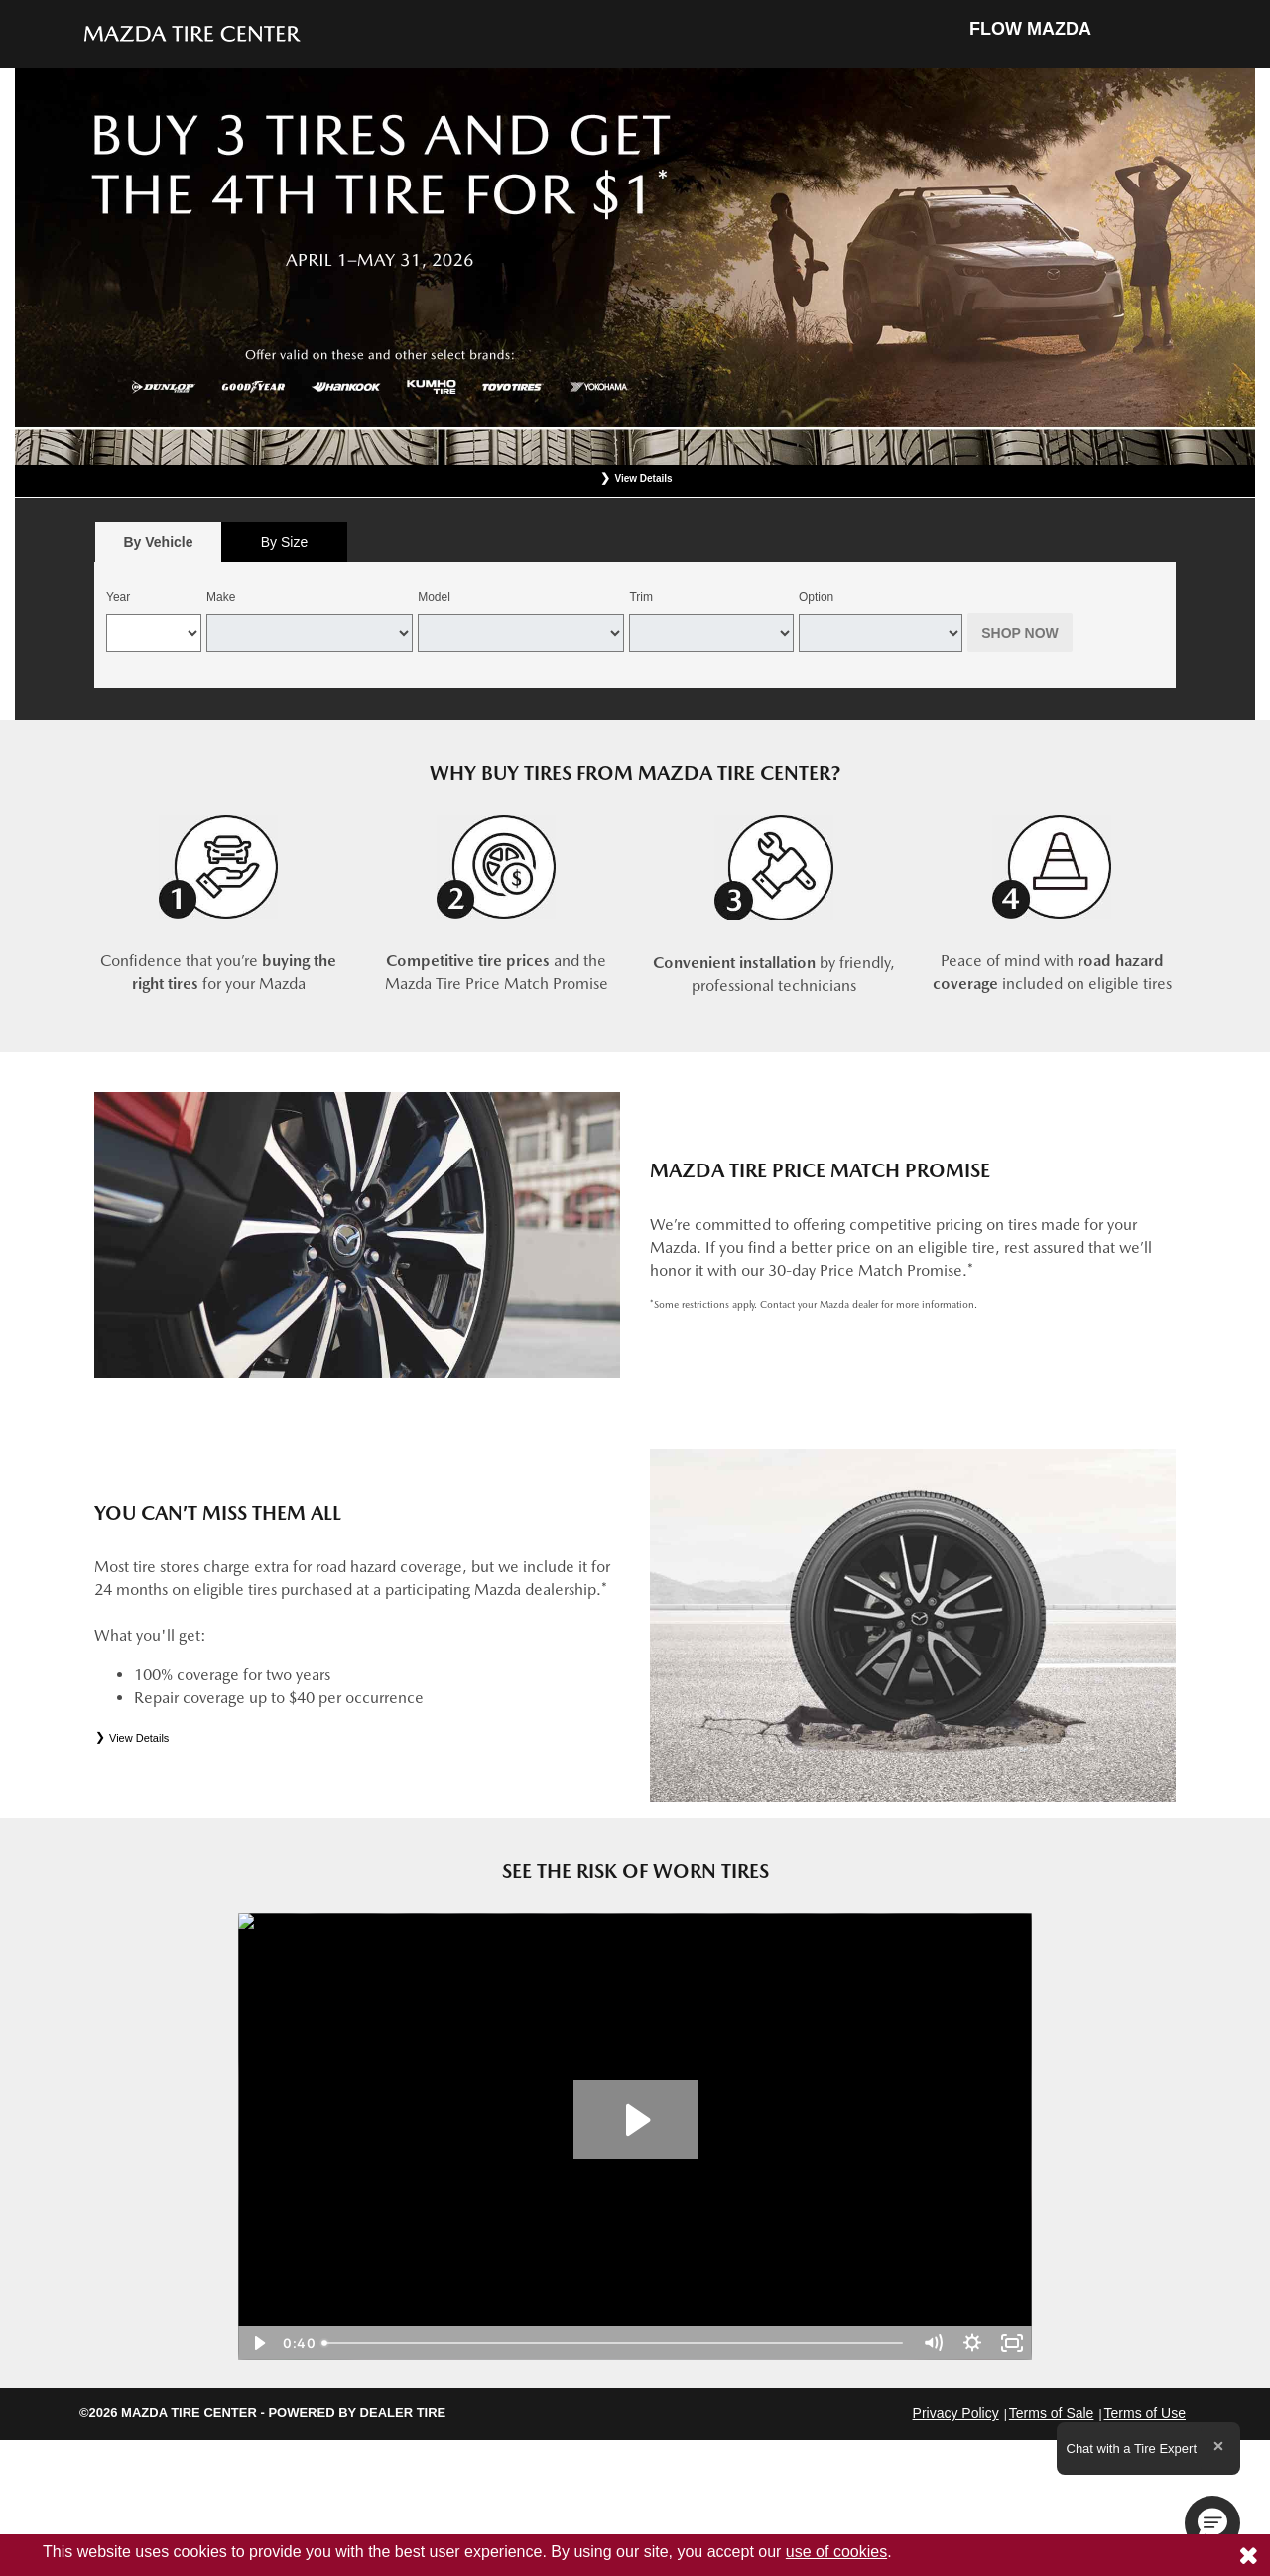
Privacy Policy (956, 2413)
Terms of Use (1145, 2413)
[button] (1212, 2523)
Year (118, 597)
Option (816, 597)
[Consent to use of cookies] (1248, 2555)
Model (434, 597)
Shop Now (1020, 633)
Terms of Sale (1051, 2413)
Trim (641, 597)
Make (220, 597)
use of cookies (836, 2551)
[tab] (158, 542)
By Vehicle (158, 547)
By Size (284, 542)
